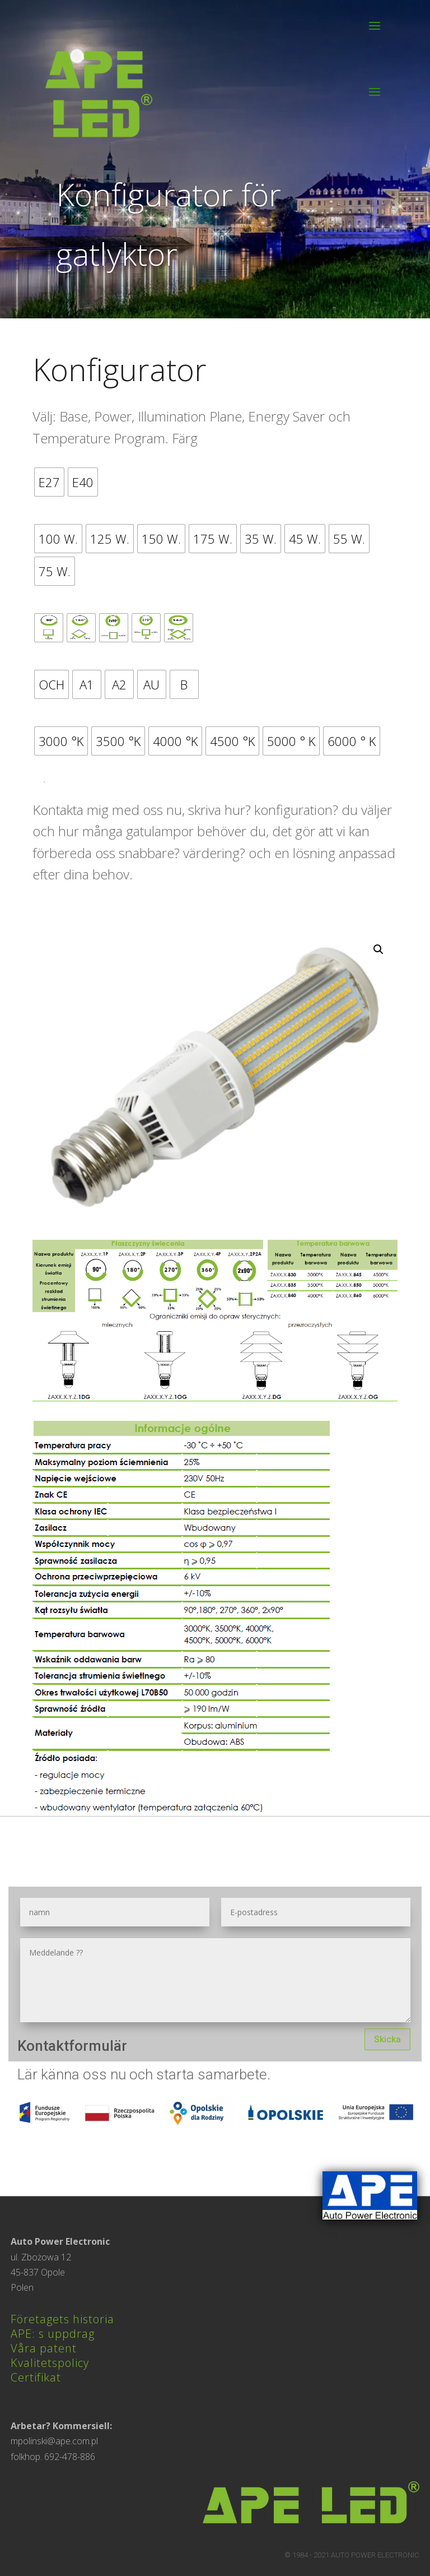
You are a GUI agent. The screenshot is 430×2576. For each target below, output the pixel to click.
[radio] (49, 482)
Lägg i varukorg (44, 781)
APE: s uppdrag (53, 2333)
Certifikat (36, 2377)
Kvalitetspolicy (50, 2362)
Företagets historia (62, 2319)
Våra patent (44, 2348)
